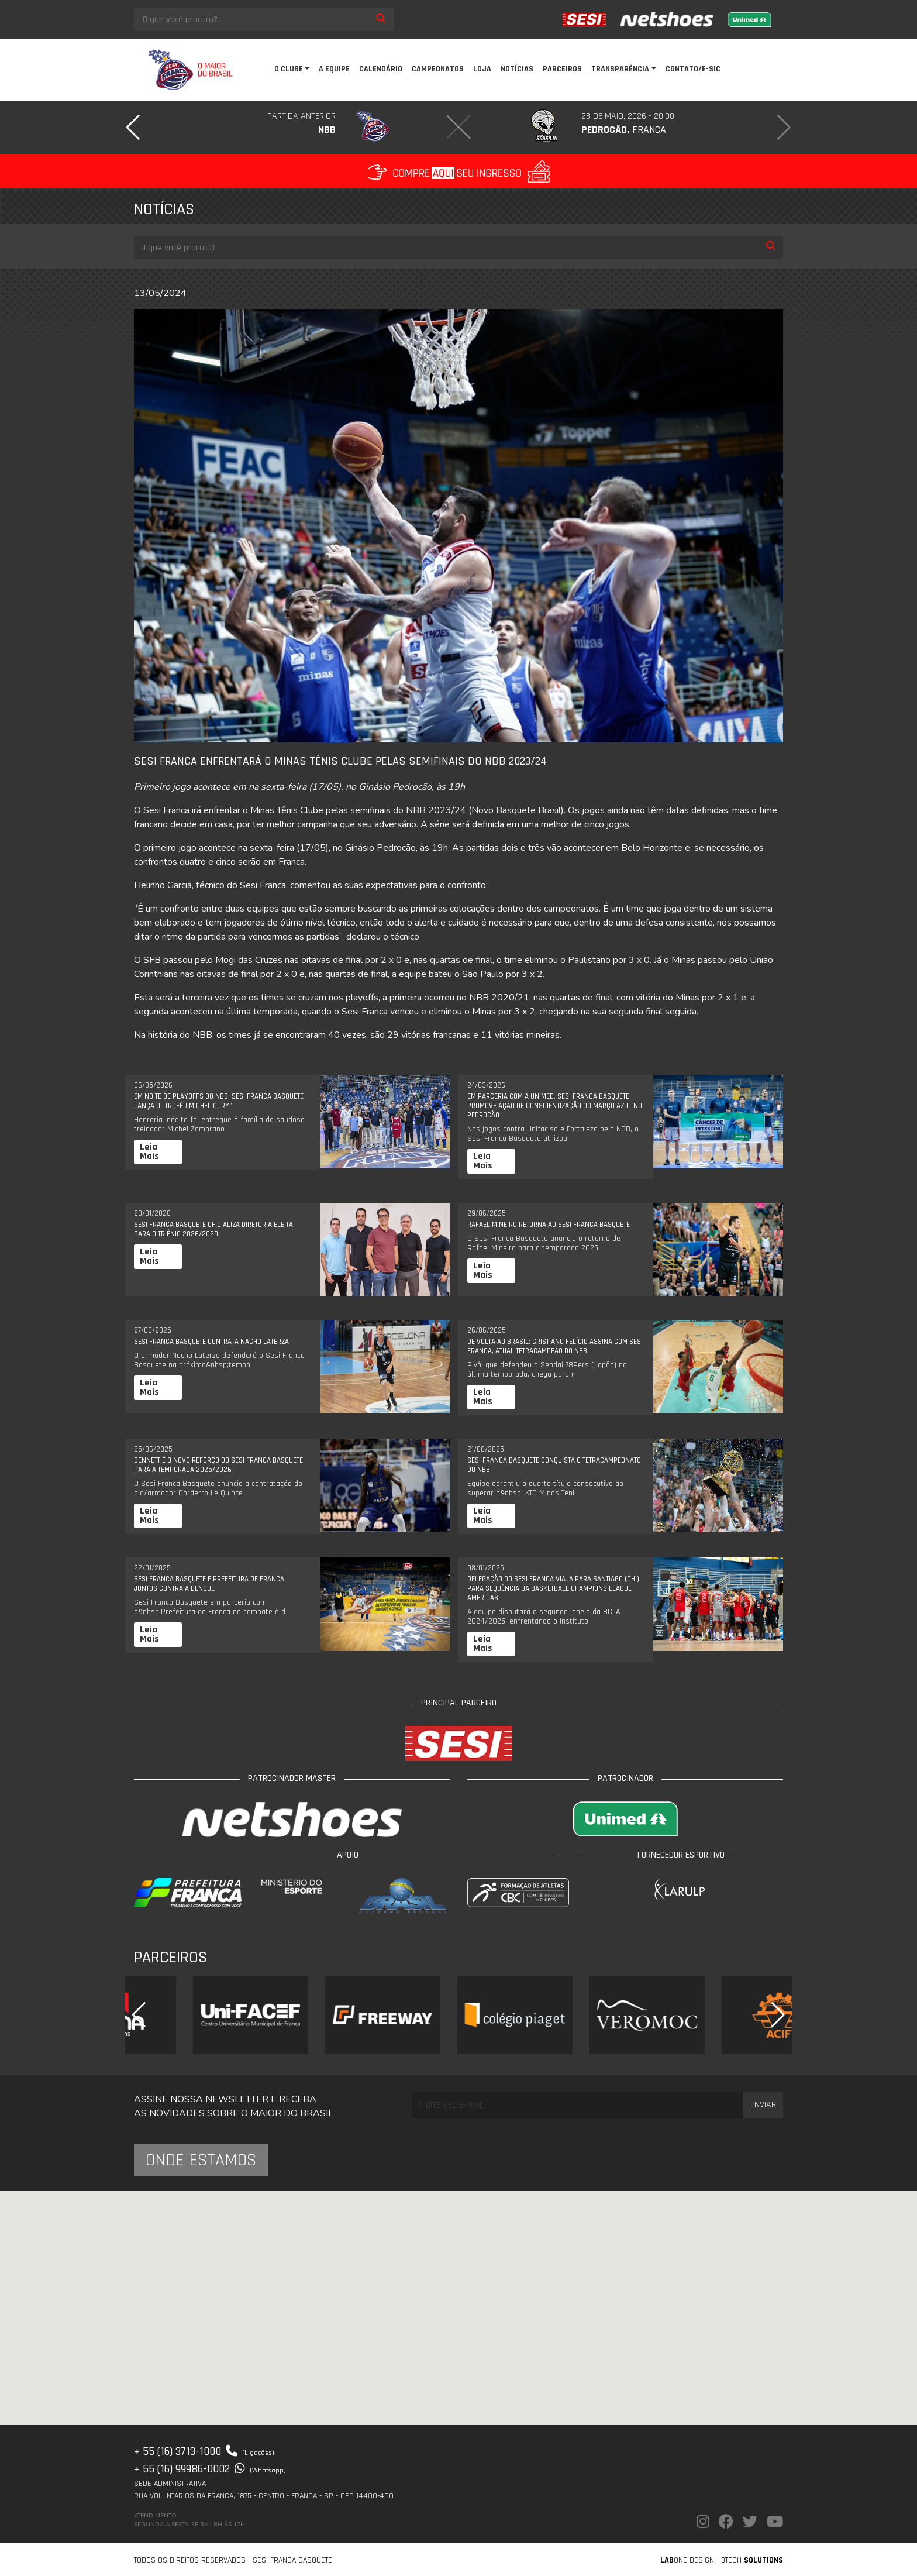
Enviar (763, 2105)
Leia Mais (149, 1152)
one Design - (690, 2560)
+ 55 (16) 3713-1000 (204, 2451)
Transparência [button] (620, 69)
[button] (133, 127)
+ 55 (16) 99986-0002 (210, 2469)
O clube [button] (288, 69)
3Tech (752, 2560)
